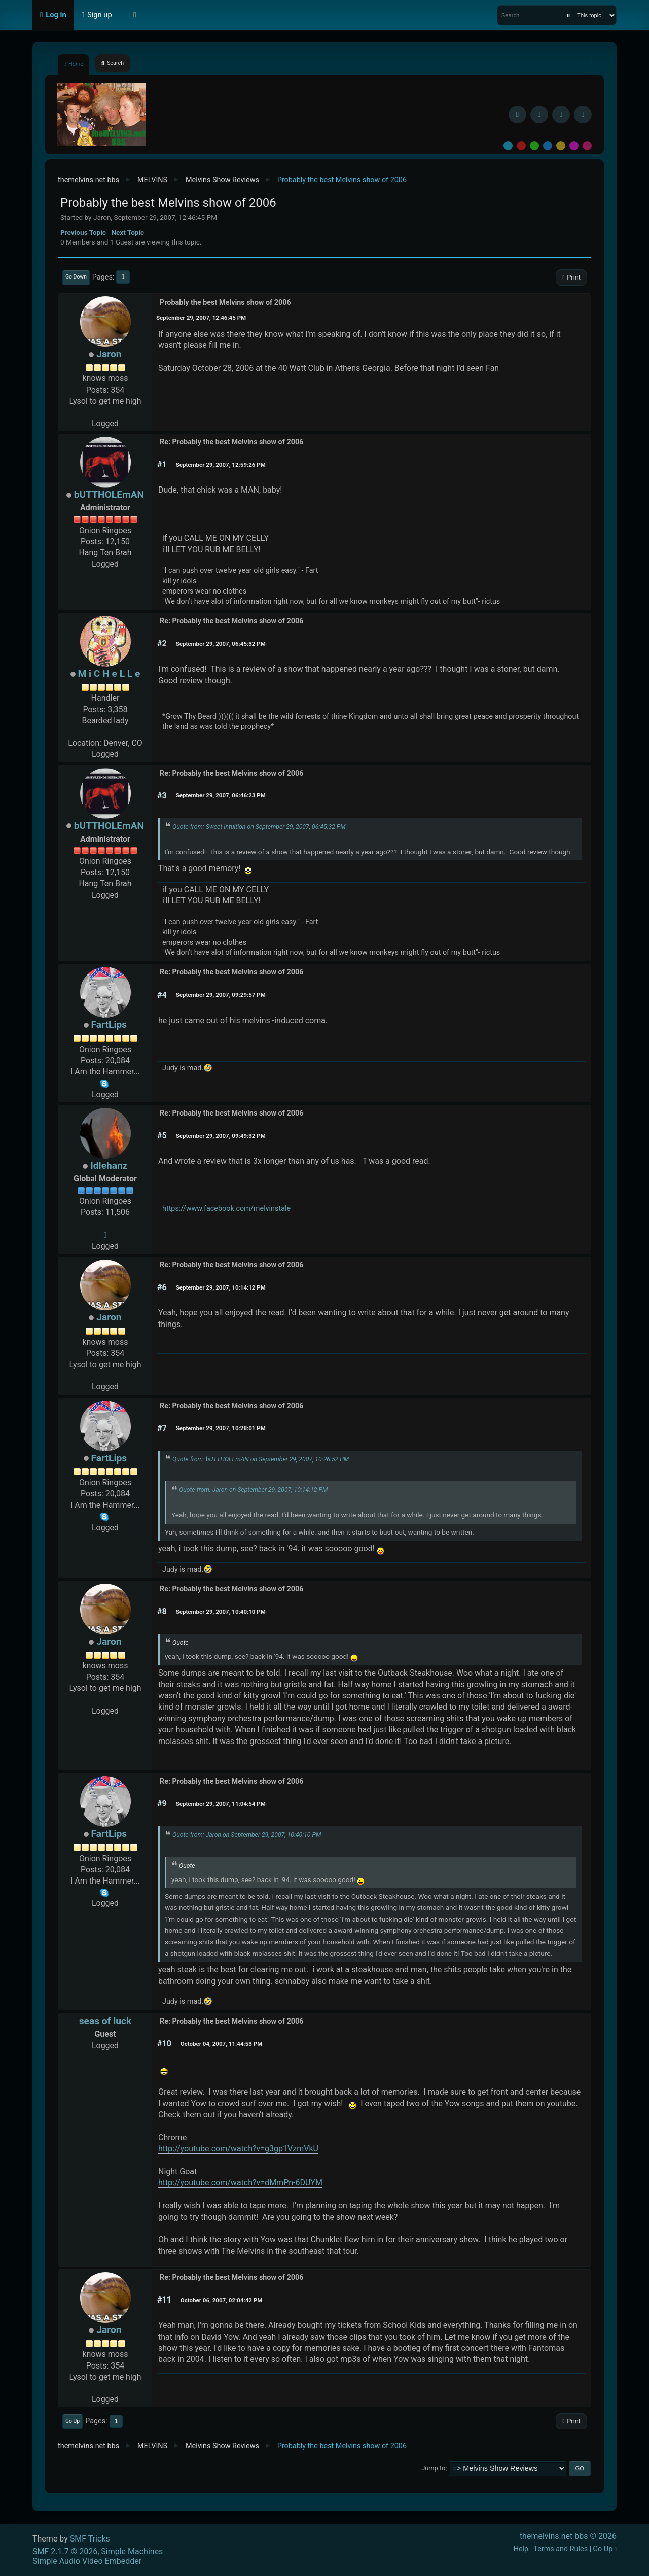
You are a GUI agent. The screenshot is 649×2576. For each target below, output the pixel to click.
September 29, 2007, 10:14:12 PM (221, 1287)
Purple (574, 145)
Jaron (108, 354)
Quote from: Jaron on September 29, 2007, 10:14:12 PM (253, 1489)
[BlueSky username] (539, 114)
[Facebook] (517, 114)
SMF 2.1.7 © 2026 (64, 2551)
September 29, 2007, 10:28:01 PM (221, 1428)
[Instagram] (561, 114)
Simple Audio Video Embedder (86, 2561)
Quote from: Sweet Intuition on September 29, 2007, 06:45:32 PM (259, 826)
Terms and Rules (560, 2549)
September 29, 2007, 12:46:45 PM (201, 317)
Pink (587, 145)
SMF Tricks (90, 2539)
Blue (547, 145)
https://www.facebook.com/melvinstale (226, 1208)
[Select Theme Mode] (135, 15)
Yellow (560, 145)
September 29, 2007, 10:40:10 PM (221, 1611)
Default (508, 145)
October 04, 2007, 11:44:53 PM (222, 2043)
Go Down (76, 276)
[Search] (568, 15)
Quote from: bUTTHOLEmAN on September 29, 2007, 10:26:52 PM (260, 1459)
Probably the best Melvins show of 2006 (225, 302)
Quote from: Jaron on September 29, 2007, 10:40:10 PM (246, 1834)
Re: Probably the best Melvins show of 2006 (231, 442)
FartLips (109, 1024)
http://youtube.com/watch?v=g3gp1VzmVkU (238, 2148)
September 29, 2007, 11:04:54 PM (221, 1803)
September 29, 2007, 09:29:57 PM (221, 994)
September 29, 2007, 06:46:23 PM (221, 795)
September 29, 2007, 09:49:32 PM (221, 1135)
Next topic (127, 232)
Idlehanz (108, 1165)
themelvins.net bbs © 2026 (568, 2536)
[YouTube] (583, 114)
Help (521, 2549)
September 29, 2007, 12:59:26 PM (221, 464)
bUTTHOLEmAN (109, 494)
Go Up (72, 2421)
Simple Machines (132, 2551)
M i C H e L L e (109, 673)
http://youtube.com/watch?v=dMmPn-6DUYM (240, 2182)
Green (534, 145)
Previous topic (83, 232)
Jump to (433, 2469)
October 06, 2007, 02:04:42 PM (222, 2300)
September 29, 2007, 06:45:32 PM (221, 643)
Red (521, 145)
